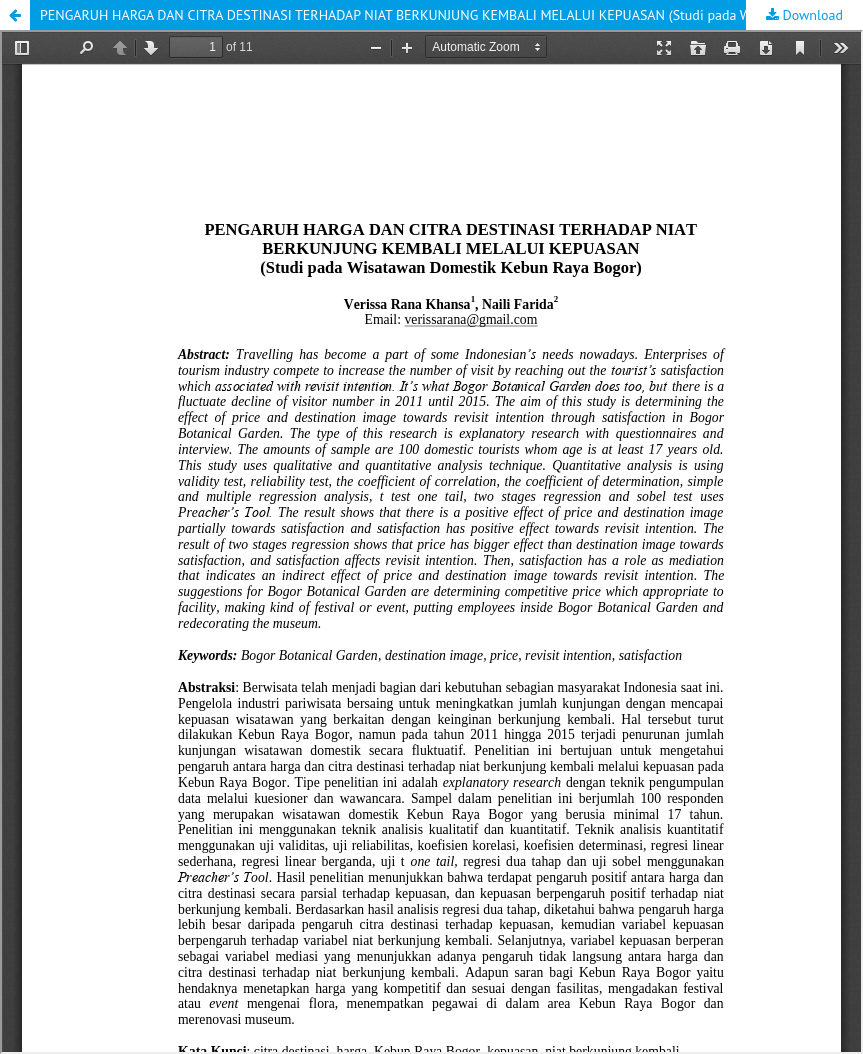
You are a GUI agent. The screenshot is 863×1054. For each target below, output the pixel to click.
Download (811, 15)
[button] (15, 15)
